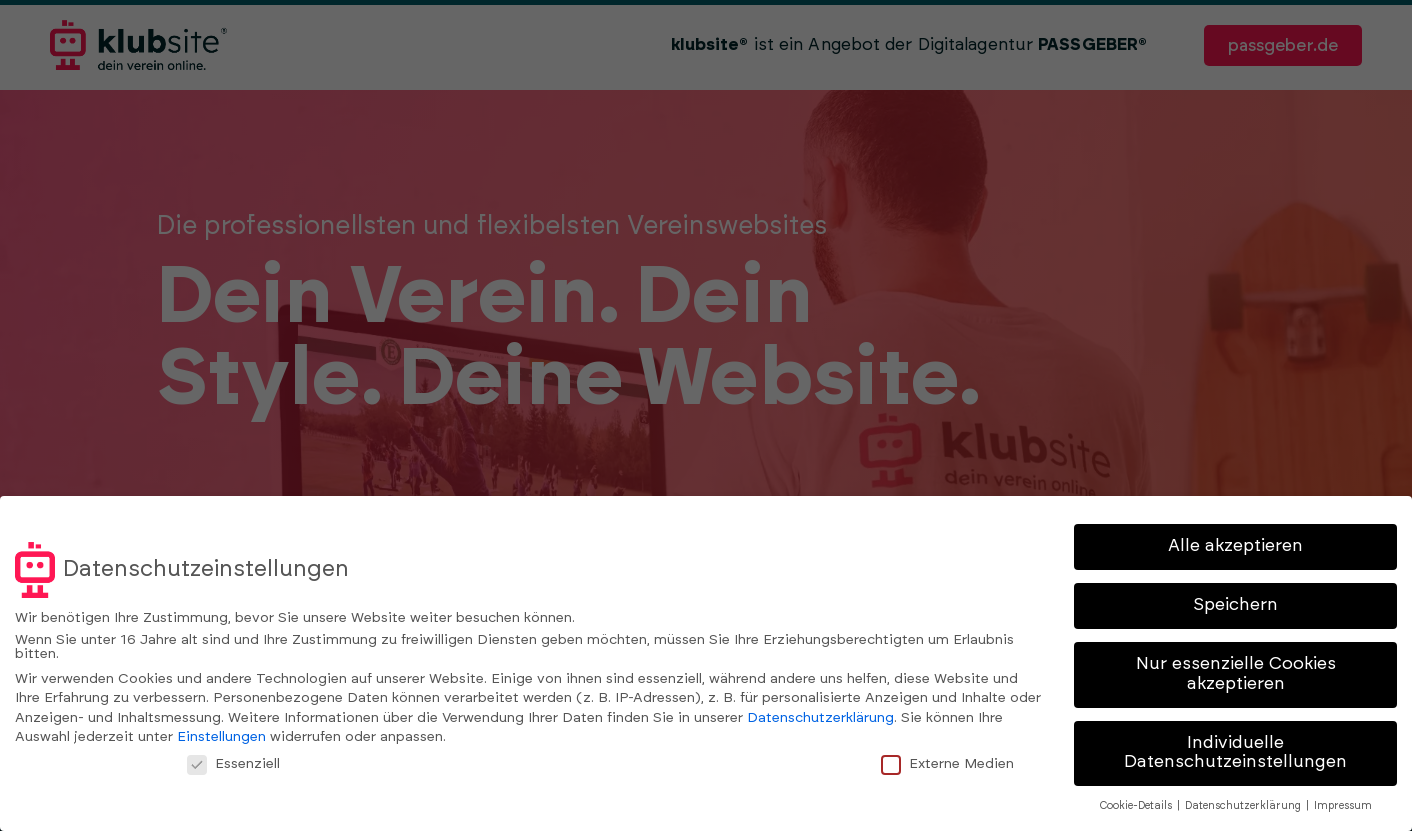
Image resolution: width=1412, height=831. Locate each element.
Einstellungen (221, 737)
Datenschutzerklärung (820, 718)
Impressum (1343, 806)
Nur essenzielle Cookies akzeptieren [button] (1236, 674)
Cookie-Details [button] (1137, 806)
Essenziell (242, 763)
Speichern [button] (1235, 605)
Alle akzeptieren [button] (1235, 546)
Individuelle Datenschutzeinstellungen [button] (1235, 753)
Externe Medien (956, 763)
